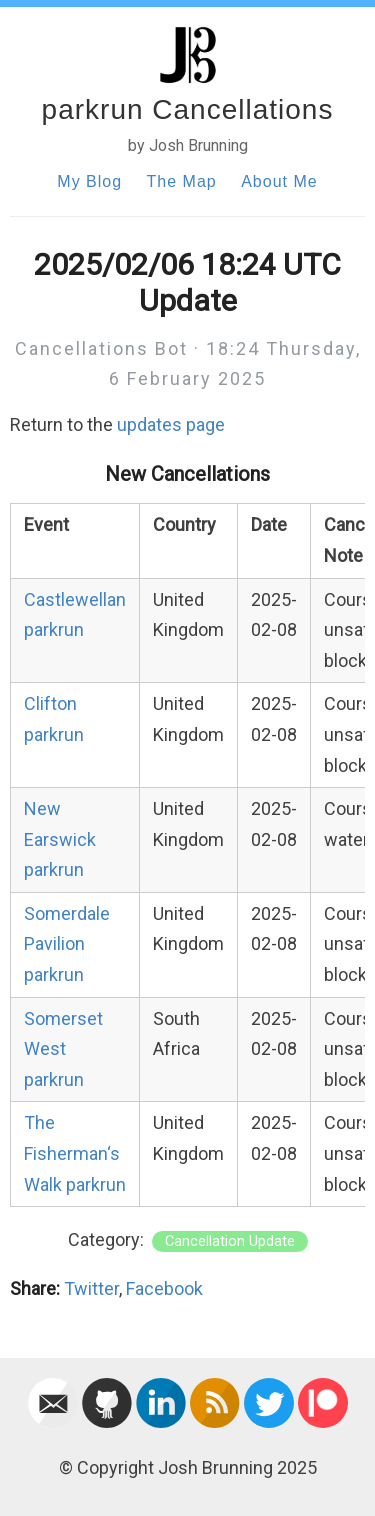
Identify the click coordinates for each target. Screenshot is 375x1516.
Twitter (91, 1288)
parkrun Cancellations (188, 109)
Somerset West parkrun (63, 1049)
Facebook (164, 1288)
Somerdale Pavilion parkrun (67, 944)
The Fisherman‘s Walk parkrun (75, 1153)
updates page (171, 424)
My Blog (89, 181)
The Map (182, 181)
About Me (279, 181)
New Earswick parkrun (60, 839)
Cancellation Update (230, 1241)
